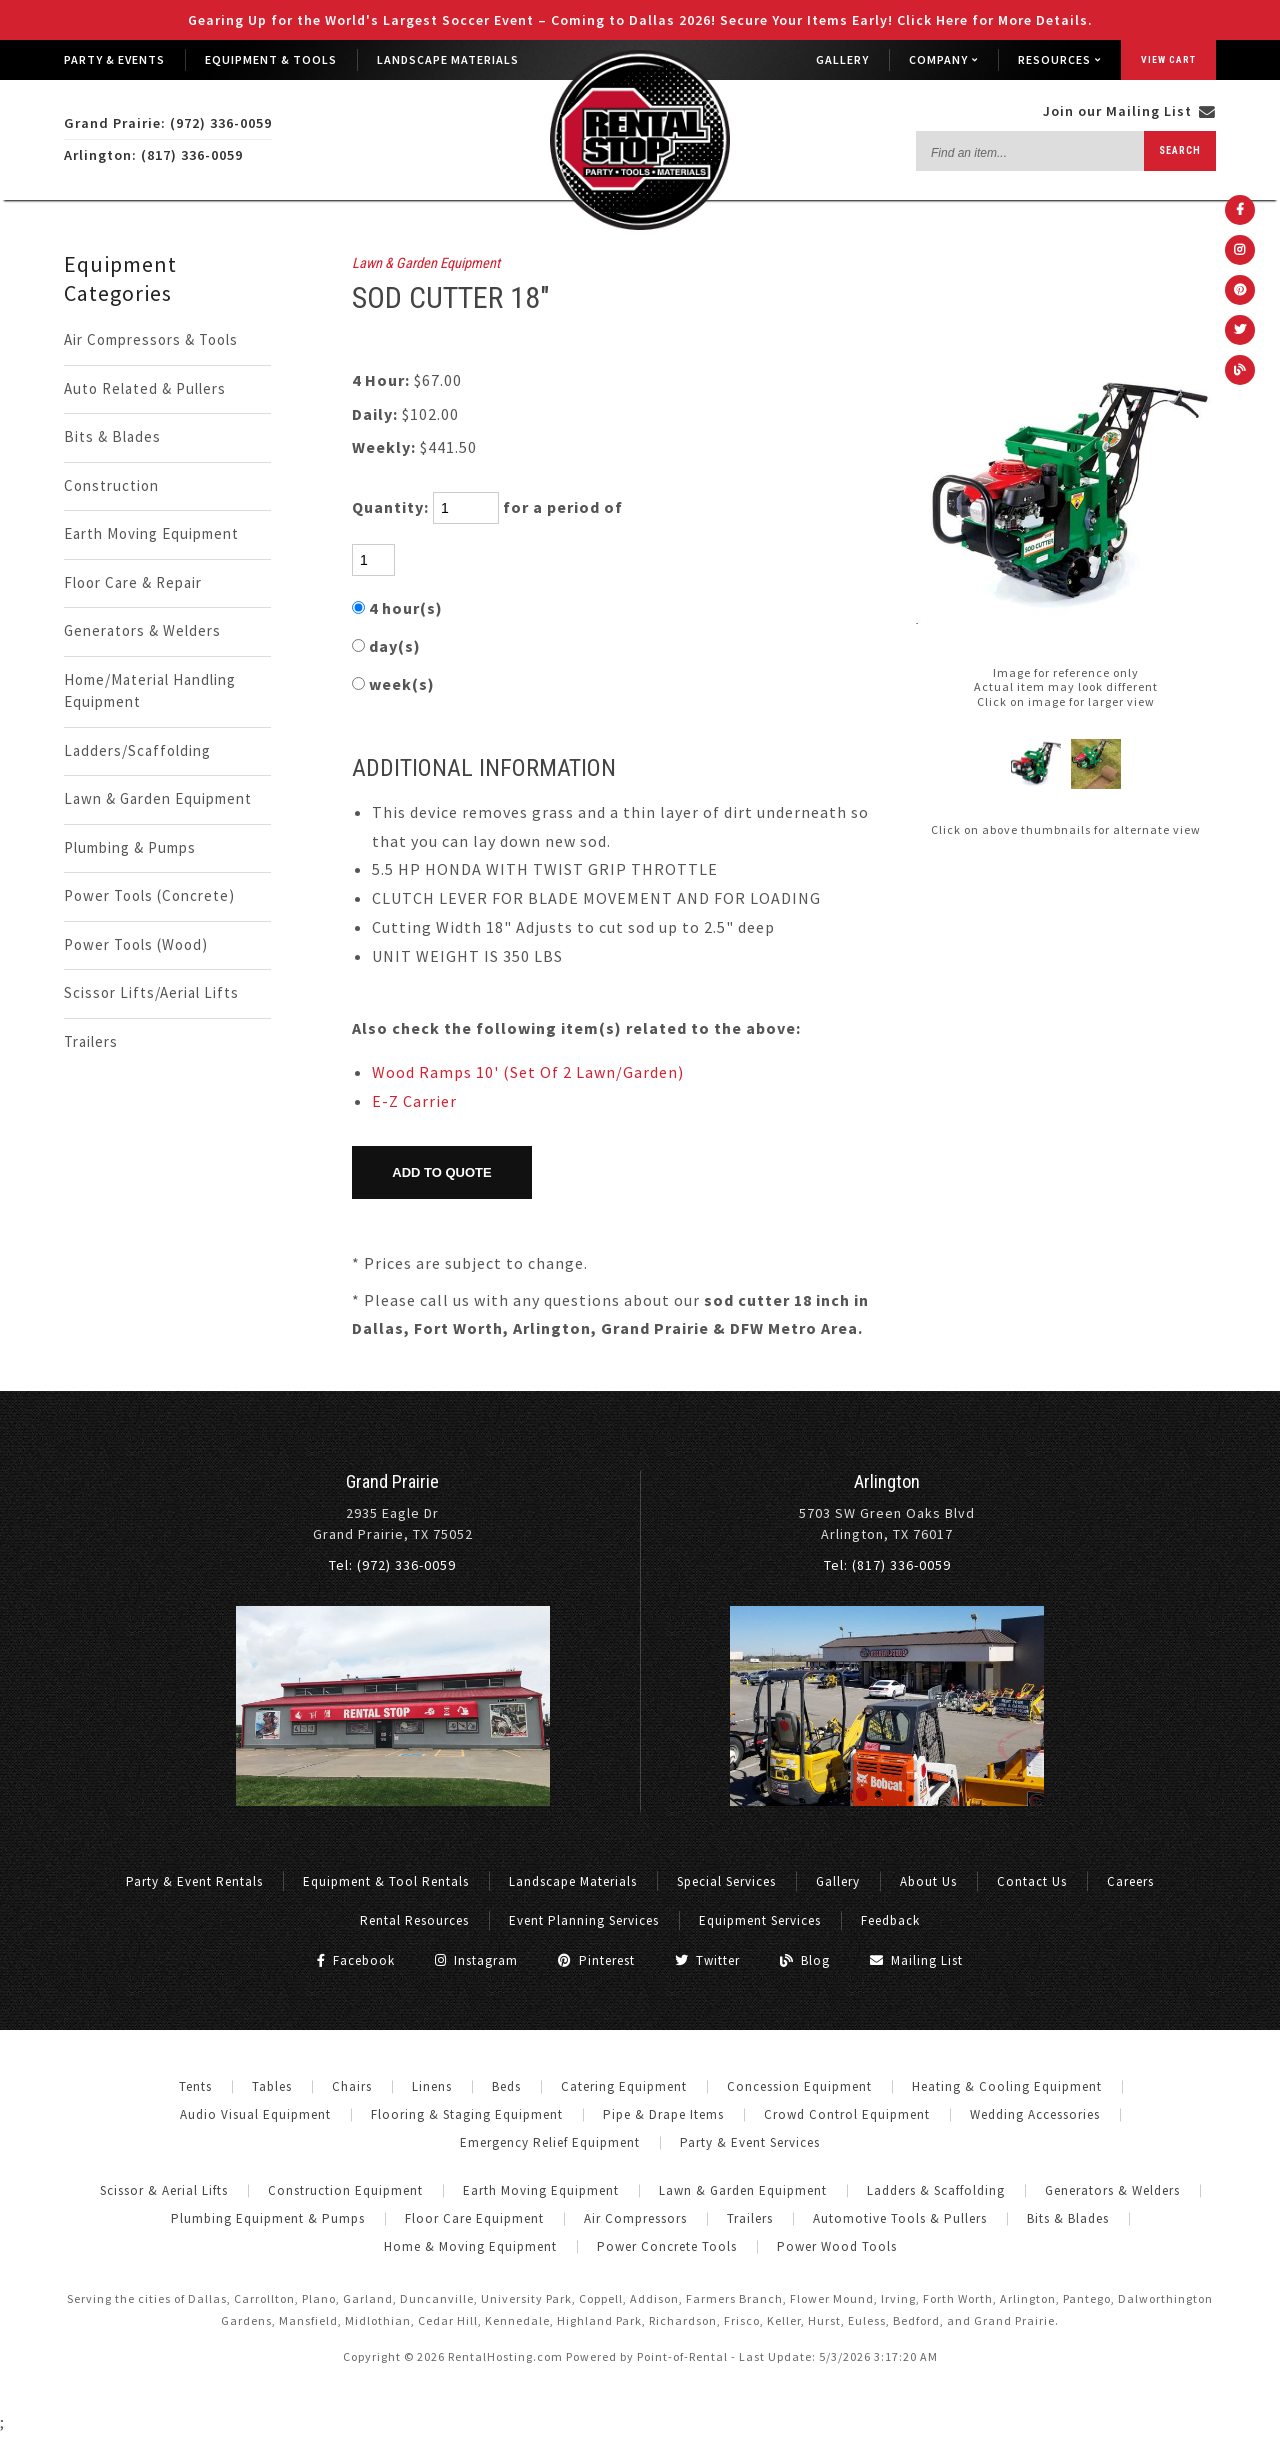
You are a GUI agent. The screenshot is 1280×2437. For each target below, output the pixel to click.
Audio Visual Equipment (255, 2114)
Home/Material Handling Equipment (150, 691)
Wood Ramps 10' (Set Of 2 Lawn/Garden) (528, 1072)
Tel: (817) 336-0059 (887, 1565)
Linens (432, 2086)
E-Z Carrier (414, 1101)
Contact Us (1032, 1881)
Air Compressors (635, 2218)
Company (943, 59)
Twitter (707, 1960)
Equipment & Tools (271, 59)
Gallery (842, 59)
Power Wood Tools (837, 2246)
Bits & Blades (112, 436)
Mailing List (916, 1960)
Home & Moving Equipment (470, 2246)
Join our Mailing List (1129, 111)
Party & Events (114, 59)
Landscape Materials (448, 59)
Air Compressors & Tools (151, 339)
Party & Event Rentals (194, 1881)
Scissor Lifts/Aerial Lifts (151, 992)
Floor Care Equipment (474, 2218)
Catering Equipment (624, 2086)
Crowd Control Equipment (847, 2114)
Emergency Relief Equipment (550, 2142)
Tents (195, 2086)
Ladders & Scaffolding (936, 2190)
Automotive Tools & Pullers (900, 2218)
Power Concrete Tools (667, 2246)
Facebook (356, 1960)
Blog (805, 1960)
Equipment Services (760, 1920)
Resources (1059, 59)
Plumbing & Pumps (130, 847)
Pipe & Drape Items (663, 2114)
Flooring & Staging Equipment (467, 2114)
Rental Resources (414, 1920)
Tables (272, 2086)
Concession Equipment (799, 2086)
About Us (928, 1881)
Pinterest (596, 1960)
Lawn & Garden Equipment (158, 798)
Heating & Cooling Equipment (1007, 2086)
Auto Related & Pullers (145, 388)
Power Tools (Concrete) (149, 895)
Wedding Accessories (1035, 2114)
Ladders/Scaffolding (137, 750)
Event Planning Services (584, 1920)
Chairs (352, 2086)
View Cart (1168, 59)
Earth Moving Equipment (151, 533)
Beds (506, 2086)
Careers (1130, 1881)
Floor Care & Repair (133, 582)
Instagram (476, 1960)
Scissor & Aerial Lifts (164, 2190)
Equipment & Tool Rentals (386, 1881)
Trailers (91, 1041)
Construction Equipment (345, 2190)
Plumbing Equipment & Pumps (268, 2218)
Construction (111, 485)
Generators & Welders (142, 630)
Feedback (890, 1920)
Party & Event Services (750, 2142)
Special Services (726, 1881)
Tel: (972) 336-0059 (392, 1565)
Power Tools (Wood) (136, 944)
